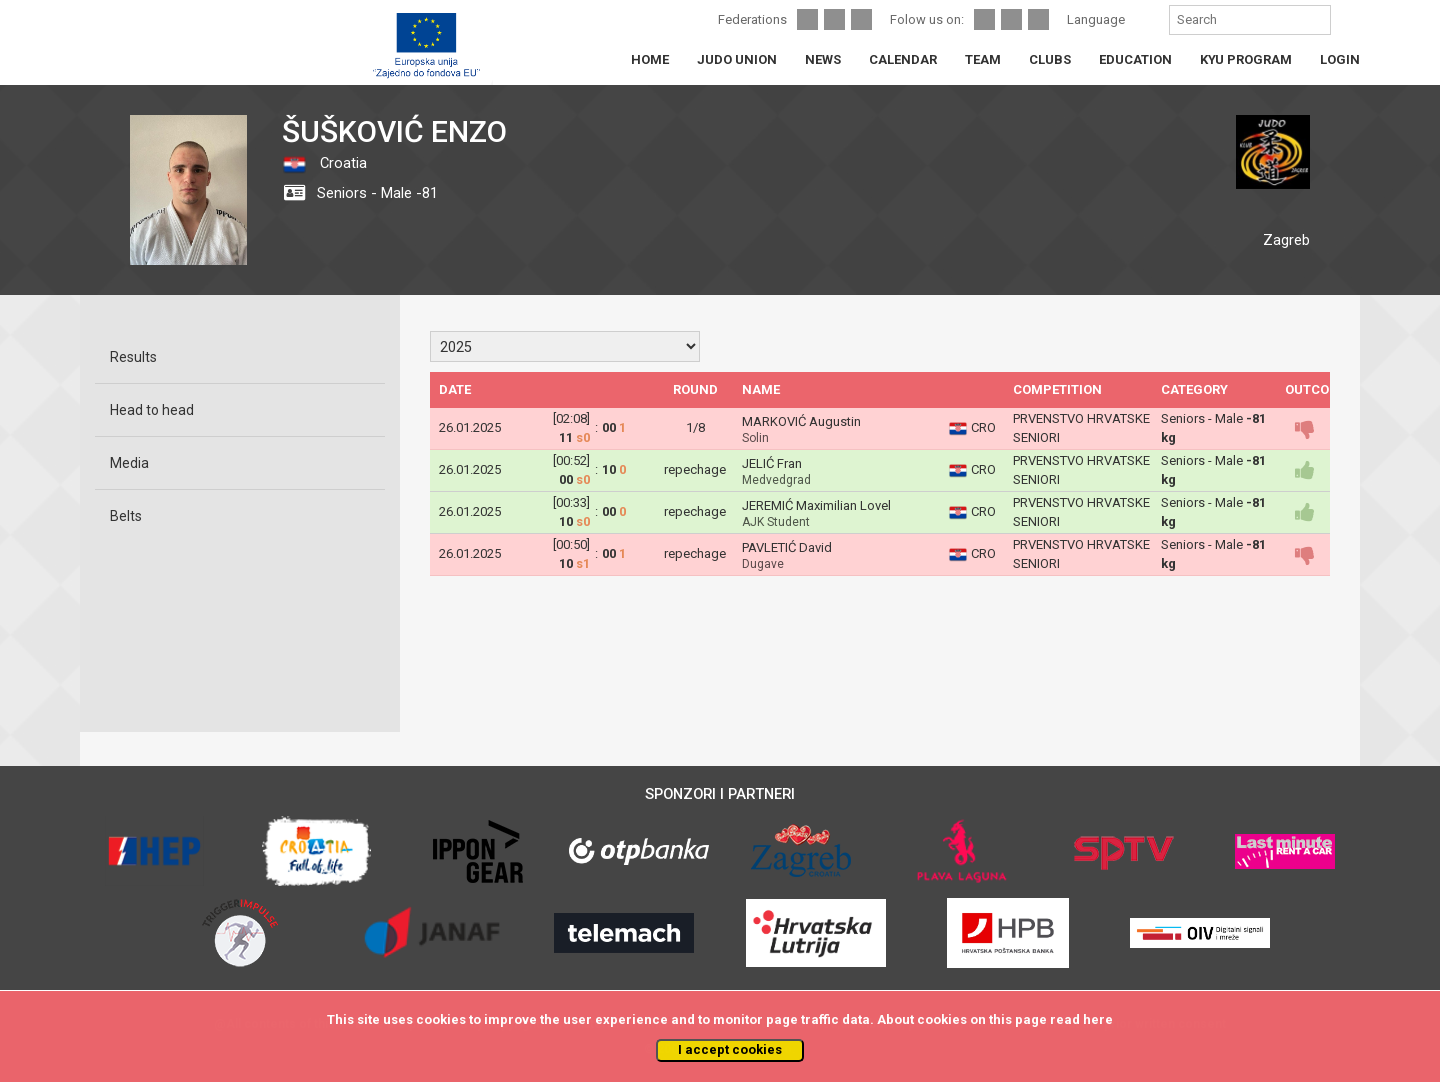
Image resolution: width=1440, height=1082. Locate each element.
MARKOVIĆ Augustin (801, 421)
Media (129, 463)
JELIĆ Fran (772, 463)
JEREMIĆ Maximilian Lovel (816, 505)
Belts (126, 516)
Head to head (152, 410)
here (1098, 1019)
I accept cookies (730, 1049)
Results (133, 357)
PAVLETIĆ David (787, 547)
